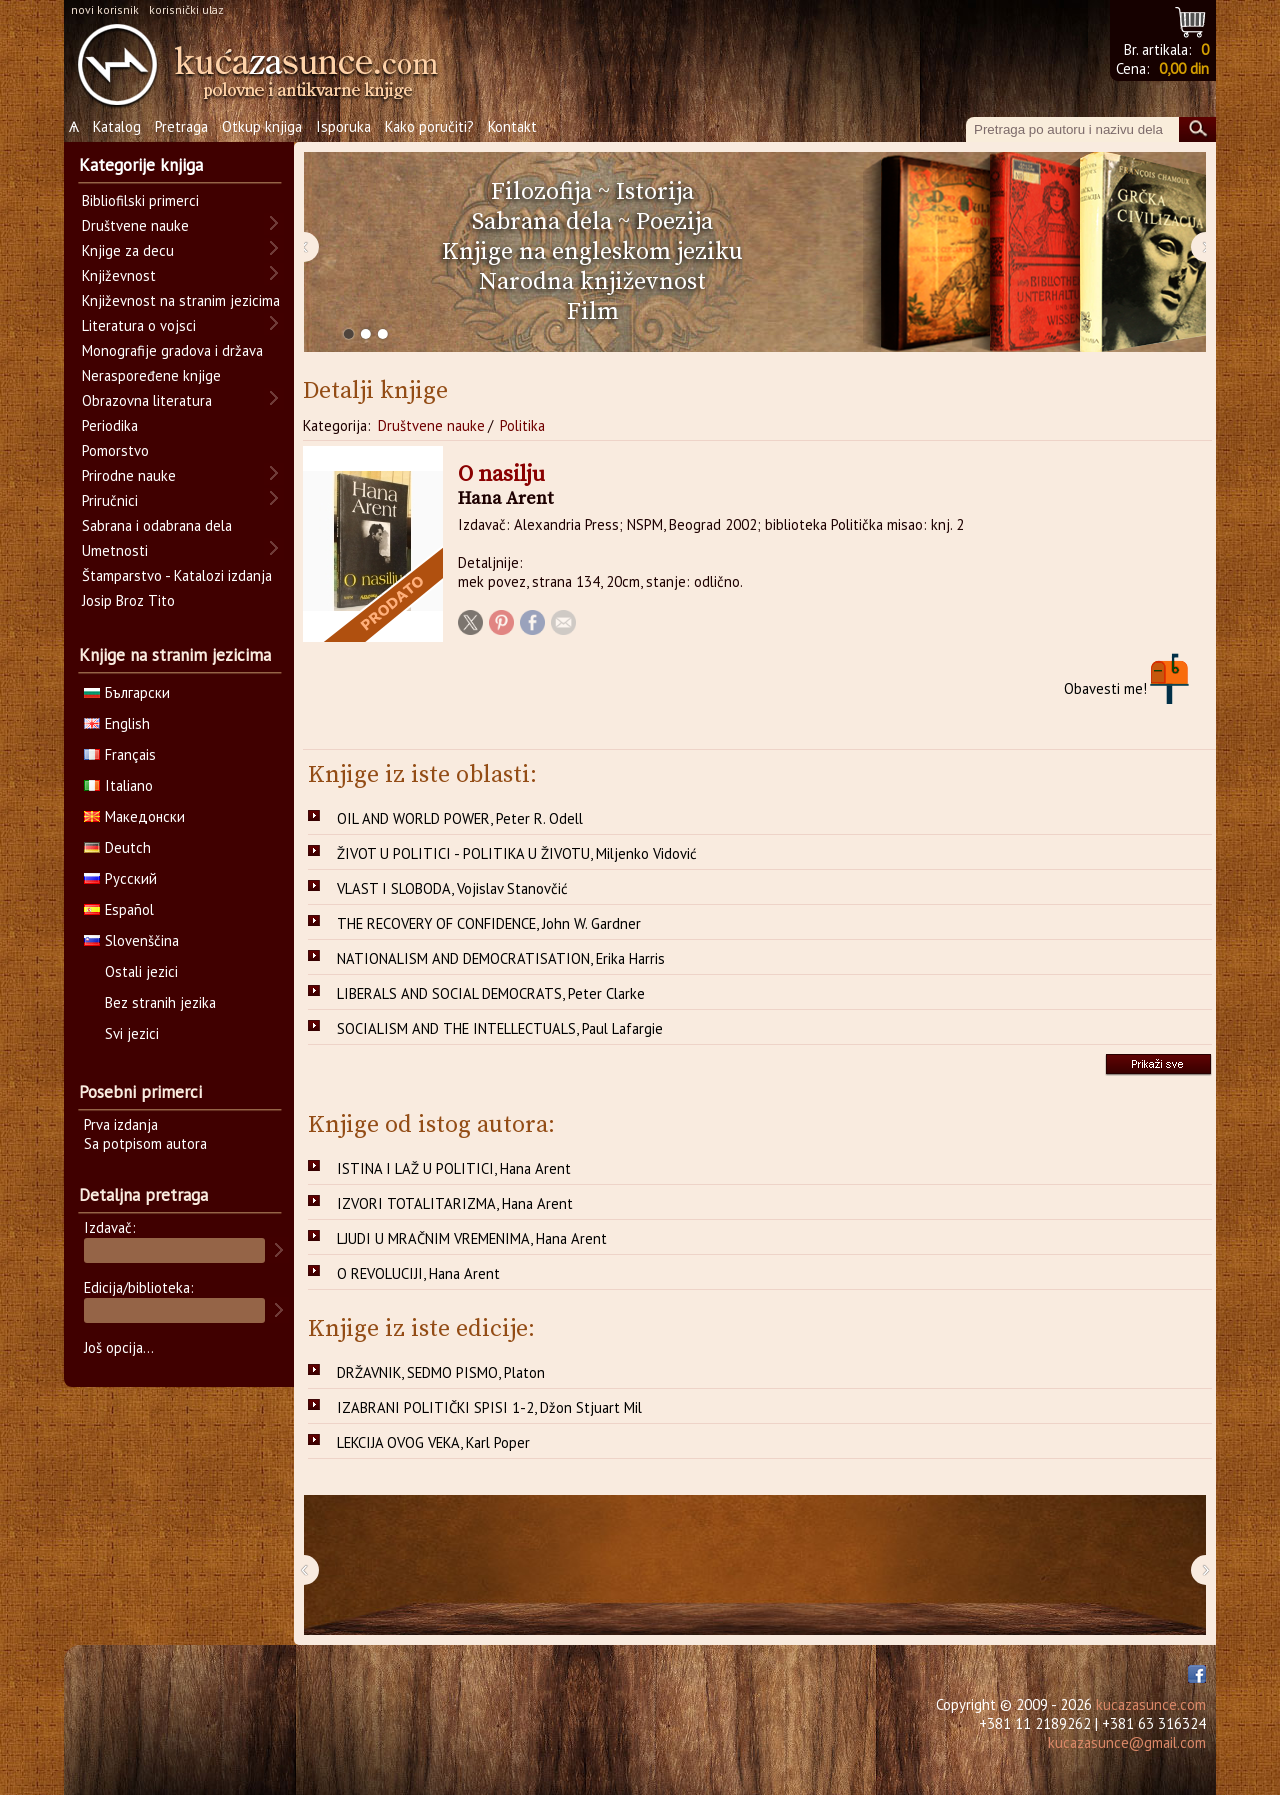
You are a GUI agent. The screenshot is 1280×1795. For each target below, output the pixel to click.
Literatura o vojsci (139, 325)
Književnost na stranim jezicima (181, 300)
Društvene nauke (431, 425)
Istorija (655, 192)
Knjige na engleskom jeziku (592, 252)
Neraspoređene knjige (151, 375)
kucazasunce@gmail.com (1127, 1742)
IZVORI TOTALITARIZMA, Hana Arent (455, 1203)
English (117, 723)
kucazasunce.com (1151, 1704)
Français (120, 754)
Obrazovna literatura (147, 400)
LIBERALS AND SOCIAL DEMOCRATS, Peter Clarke (491, 993)
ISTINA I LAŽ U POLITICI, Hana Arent (454, 1168)
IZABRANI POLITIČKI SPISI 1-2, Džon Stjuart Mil (489, 1407)
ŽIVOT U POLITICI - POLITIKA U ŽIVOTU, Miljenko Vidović (517, 853)
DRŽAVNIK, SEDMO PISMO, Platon (441, 1372)
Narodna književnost (592, 282)
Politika (522, 425)
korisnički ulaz (186, 9)
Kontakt (512, 126)
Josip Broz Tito (128, 600)
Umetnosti (115, 550)
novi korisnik (105, 9)
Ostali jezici (141, 971)
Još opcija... (119, 1347)
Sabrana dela (542, 222)
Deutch (117, 847)
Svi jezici (132, 1033)
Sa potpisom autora (145, 1143)
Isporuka (343, 126)
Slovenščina (131, 940)
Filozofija (541, 192)
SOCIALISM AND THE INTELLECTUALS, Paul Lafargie (500, 1028)
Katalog (117, 126)
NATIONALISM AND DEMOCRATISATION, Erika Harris (501, 958)
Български (127, 692)
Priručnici (110, 500)
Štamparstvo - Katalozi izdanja (177, 575)
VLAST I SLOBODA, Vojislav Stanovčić (452, 888)
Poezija (674, 222)
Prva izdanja (121, 1124)
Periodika (110, 425)
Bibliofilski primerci (140, 200)
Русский (120, 878)
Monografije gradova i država (172, 350)
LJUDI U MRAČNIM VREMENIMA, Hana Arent (472, 1238)
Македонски (134, 816)
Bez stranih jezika (160, 1002)
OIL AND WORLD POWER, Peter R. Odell (460, 818)
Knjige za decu (128, 250)
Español (119, 909)
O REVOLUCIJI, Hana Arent (418, 1273)
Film (593, 312)
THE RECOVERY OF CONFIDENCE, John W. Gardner (489, 923)
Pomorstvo (115, 450)
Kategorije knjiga (141, 165)
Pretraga (181, 126)
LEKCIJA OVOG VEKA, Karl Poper (433, 1442)
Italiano (118, 785)
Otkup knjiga (262, 126)
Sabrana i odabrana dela (157, 525)
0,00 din (1184, 68)
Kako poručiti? (429, 126)
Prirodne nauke (129, 475)
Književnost (119, 275)
